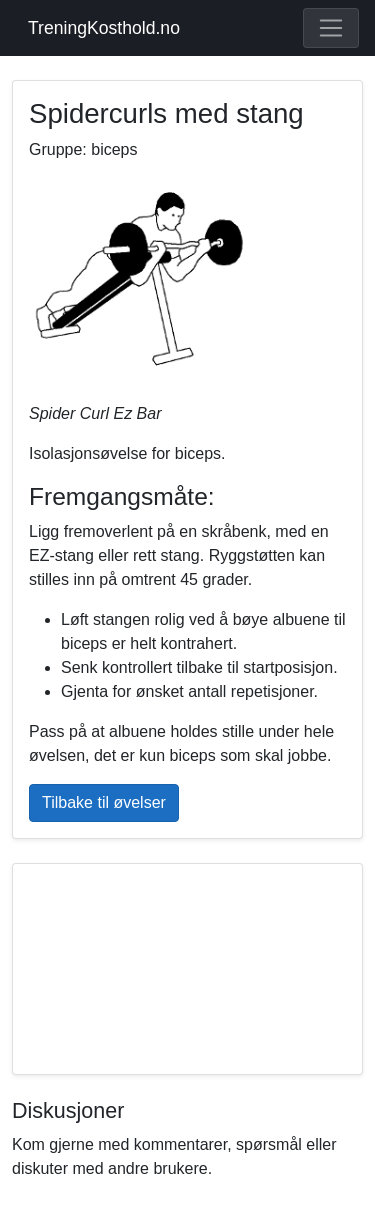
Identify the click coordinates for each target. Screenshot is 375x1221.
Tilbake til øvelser (104, 802)
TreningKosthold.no (104, 28)
